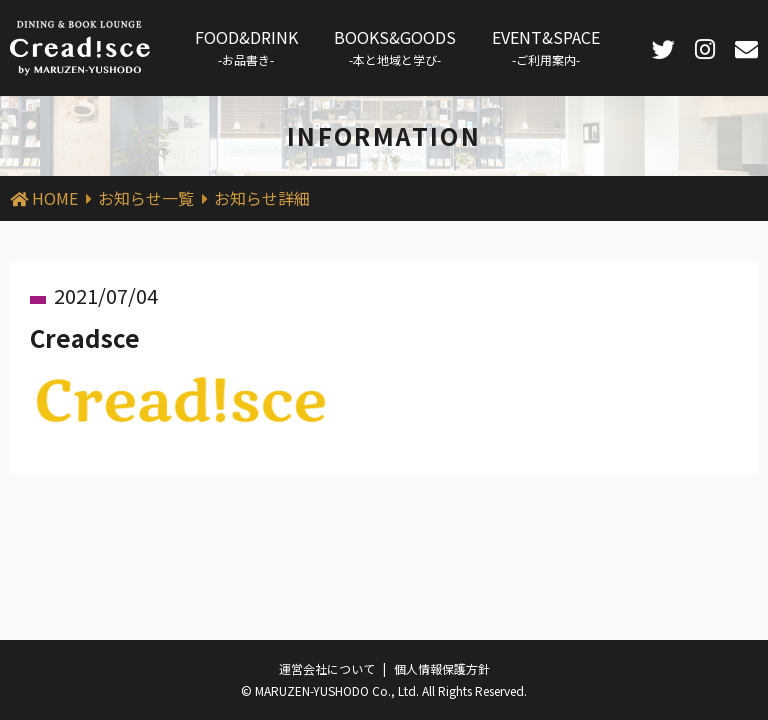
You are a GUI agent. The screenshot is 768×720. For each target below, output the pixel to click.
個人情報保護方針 (442, 668)
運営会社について (327, 668)
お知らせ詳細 (262, 198)
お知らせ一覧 (146, 198)
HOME (55, 198)
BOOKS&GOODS (395, 46)
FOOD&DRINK (246, 46)
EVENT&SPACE (546, 46)
